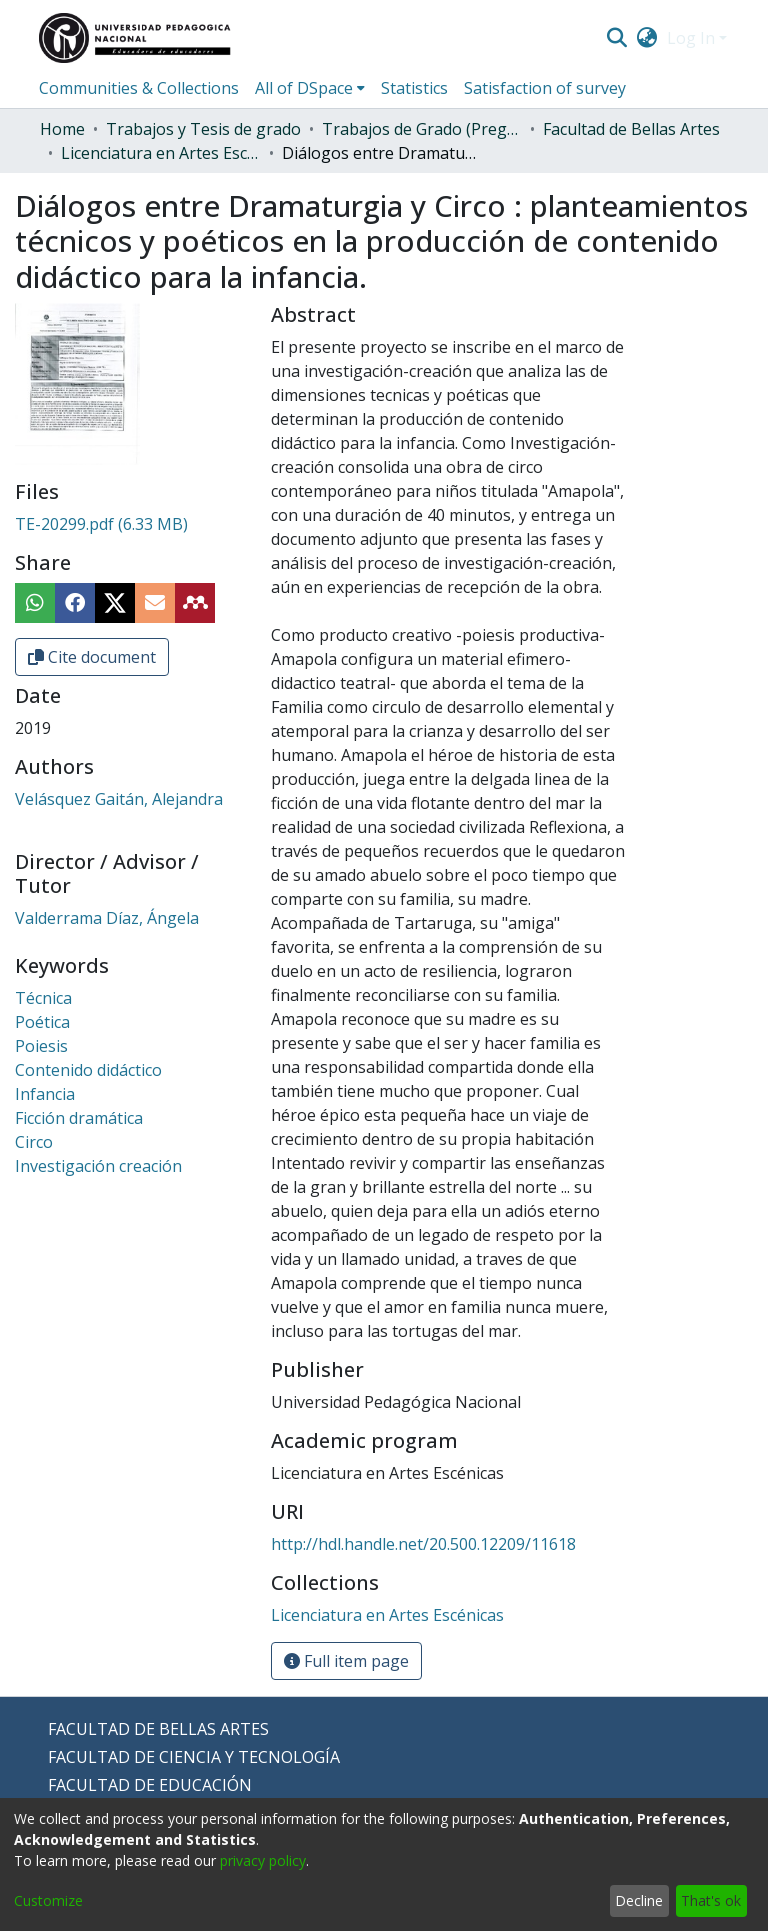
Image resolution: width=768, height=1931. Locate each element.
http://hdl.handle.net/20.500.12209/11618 (423, 1544)
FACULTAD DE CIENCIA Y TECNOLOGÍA (194, 1757)
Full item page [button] (346, 1661)
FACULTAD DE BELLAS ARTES (158, 1729)
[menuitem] (647, 38)
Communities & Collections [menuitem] (139, 88)
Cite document (92, 657)
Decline (639, 1900)
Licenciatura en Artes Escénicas (161, 153)
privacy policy (263, 1860)
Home (62, 129)
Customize (48, 1900)
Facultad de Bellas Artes (631, 129)
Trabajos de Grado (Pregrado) (422, 129)
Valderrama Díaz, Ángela (107, 918)
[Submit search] (616, 38)
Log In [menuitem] (691, 38)
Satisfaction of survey (545, 88)
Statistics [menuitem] (414, 88)
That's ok (711, 1900)
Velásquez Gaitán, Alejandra (119, 799)
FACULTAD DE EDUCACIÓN (150, 1785)
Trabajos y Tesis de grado (203, 129)
